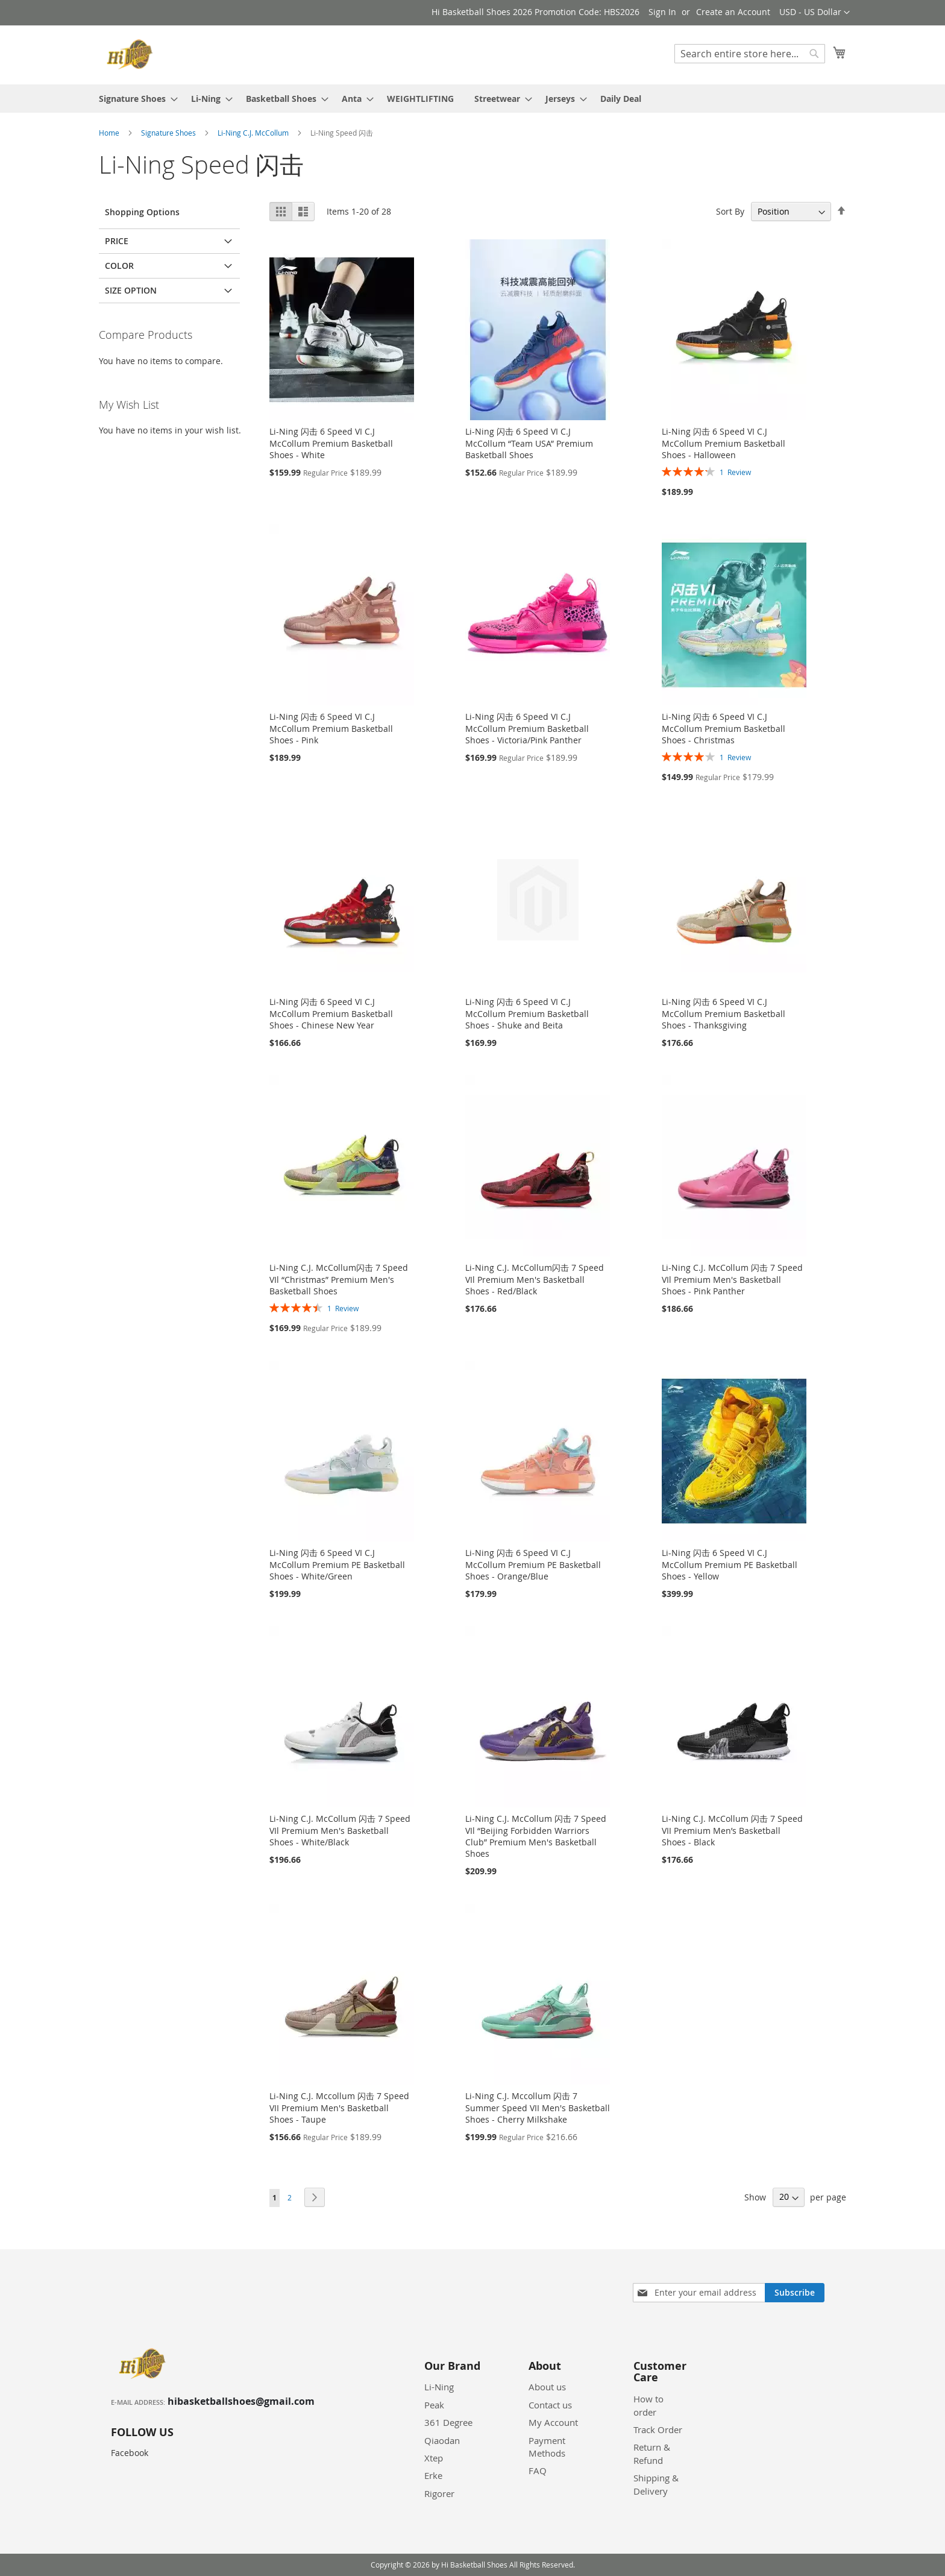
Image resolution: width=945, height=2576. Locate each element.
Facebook (129, 2452)
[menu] (472, 98)
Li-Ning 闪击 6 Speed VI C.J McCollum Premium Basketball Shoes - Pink (331, 728)
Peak (434, 2405)
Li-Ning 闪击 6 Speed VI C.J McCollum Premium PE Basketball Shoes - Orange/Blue (533, 1564)
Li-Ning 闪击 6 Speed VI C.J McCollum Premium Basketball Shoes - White (331, 443)
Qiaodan (442, 2440)
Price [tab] (116, 241)
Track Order (657, 2429)
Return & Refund (651, 2453)
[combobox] (749, 53)
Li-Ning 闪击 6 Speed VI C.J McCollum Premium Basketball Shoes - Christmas (723, 728)
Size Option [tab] (131, 290)
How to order (648, 2405)
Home (110, 132)
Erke (433, 2475)
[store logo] (132, 54)
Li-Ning (439, 2387)
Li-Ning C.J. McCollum (254, 132)
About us (547, 2387)
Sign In (662, 11)
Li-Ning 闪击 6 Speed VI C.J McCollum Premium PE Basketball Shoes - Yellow (729, 1564)
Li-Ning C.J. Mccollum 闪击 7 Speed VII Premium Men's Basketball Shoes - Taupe (339, 2107)
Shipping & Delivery (656, 2484)
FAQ (538, 2470)
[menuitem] (135, 98)
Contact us (550, 2405)
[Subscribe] (794, 2292)
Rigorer (439, 2493)
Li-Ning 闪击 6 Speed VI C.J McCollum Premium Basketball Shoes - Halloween (723, 443)
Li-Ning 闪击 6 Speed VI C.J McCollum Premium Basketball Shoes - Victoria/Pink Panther (527, 728)
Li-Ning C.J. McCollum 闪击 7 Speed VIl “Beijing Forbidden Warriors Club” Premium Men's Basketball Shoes (535, 1836)
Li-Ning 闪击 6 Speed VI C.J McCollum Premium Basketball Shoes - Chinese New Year (331, 1013)
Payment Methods (547, 2446)
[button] (814, 12)
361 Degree (448, 2422)
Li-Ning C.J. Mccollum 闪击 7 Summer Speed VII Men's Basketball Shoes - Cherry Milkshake (537, 2107)
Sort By (730, 211)
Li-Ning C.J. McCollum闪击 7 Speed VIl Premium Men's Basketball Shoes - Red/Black (534, 1279)
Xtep (433, 2458)
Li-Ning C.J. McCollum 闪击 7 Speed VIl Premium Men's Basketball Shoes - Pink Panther (732, 1279)
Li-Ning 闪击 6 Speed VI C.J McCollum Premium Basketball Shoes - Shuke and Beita (527, 1013)
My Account (553, 2422)
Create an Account (733, 11)
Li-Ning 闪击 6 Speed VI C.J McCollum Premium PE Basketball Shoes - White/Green (337, 1564)
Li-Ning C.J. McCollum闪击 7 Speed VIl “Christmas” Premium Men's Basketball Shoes (338, 1279)
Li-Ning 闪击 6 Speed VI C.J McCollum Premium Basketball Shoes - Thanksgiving (723, 1013)
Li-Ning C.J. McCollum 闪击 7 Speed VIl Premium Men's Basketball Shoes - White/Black (339, 1830)
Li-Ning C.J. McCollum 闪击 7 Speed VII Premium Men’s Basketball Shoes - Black (732, 1830)
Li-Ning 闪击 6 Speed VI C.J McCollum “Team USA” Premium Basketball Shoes (529, 443)
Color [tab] (119, 265)
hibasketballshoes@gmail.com (241, 2401)
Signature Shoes (169, 132)
